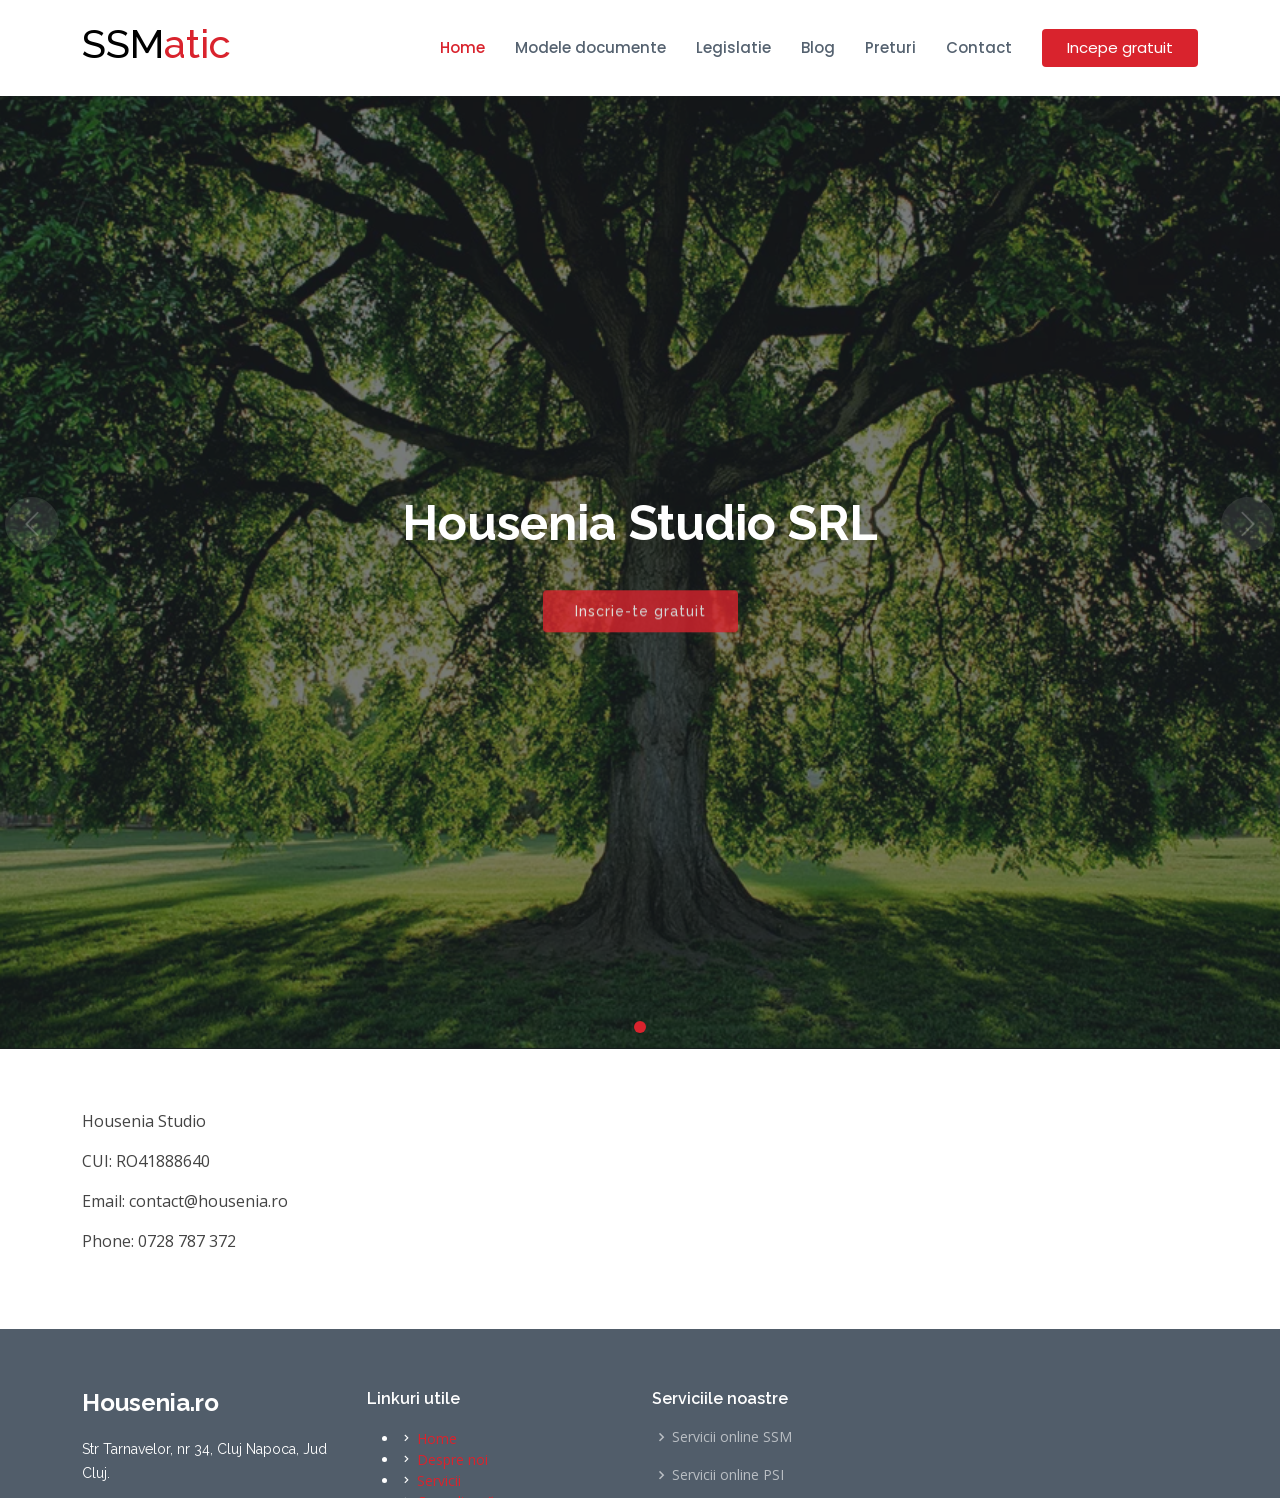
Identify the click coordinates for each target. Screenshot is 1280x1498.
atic (156, 43)
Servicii (439, 1480)
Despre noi (452, 1459)
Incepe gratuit (1120, 47)
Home (462, 47)
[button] (32, 524)
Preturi (890, 47)
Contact (979, 47)
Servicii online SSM (732, 1437)
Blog (818, 47)
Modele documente (590, 47)
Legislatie (733, 47)
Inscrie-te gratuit (640, 619)
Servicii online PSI (728, 1475)
